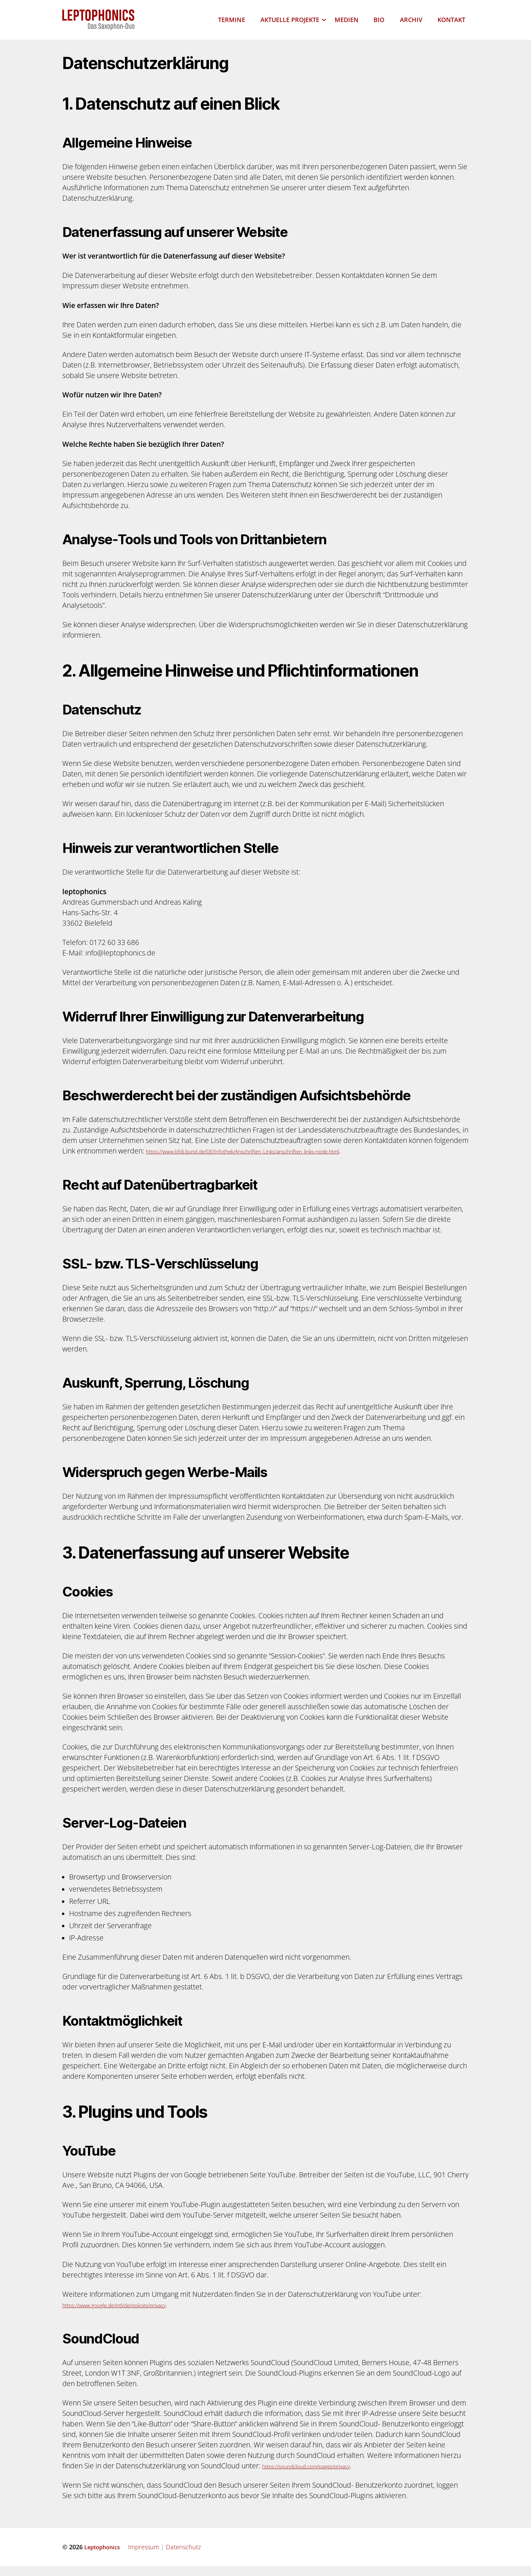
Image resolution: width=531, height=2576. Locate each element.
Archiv (411, 25)
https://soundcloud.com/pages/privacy (323, 2475)
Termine (231, 25)
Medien (346, 25)
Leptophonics (104, 2557)
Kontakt (451, 25)
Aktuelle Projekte (290, 25)
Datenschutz (187, 2557)
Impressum (148, 2557)
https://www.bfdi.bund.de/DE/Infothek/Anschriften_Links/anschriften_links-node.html (280, 1160)
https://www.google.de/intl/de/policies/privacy (135, 2314)
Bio (379, 25)
